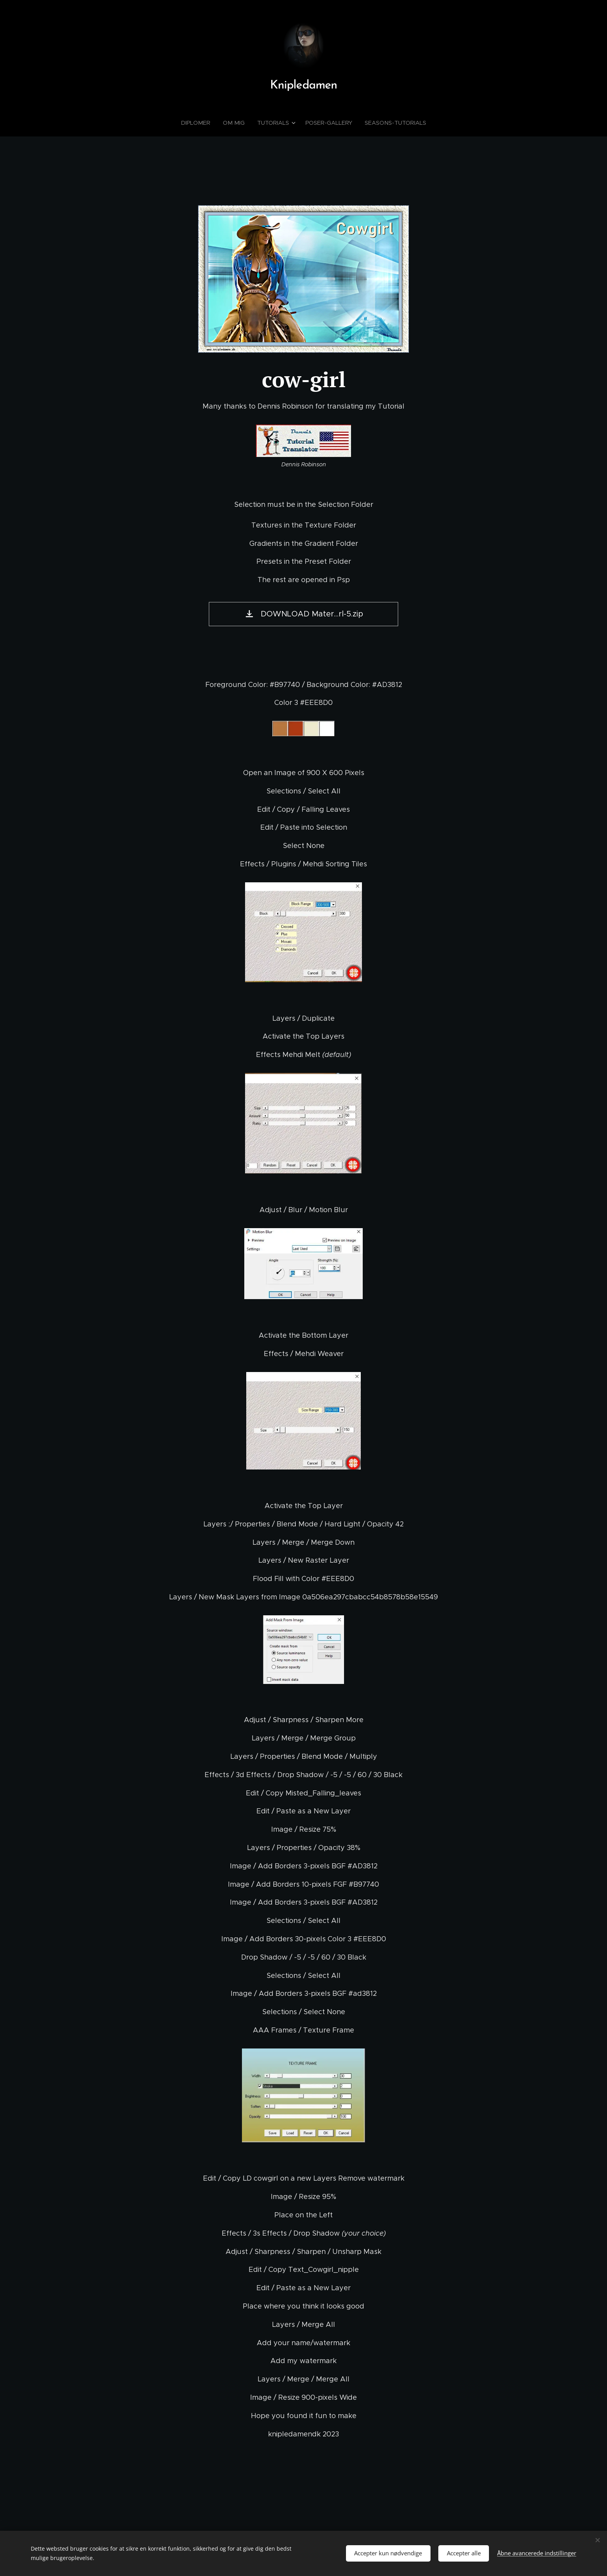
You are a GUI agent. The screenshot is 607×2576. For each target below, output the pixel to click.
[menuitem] (201, 123)
